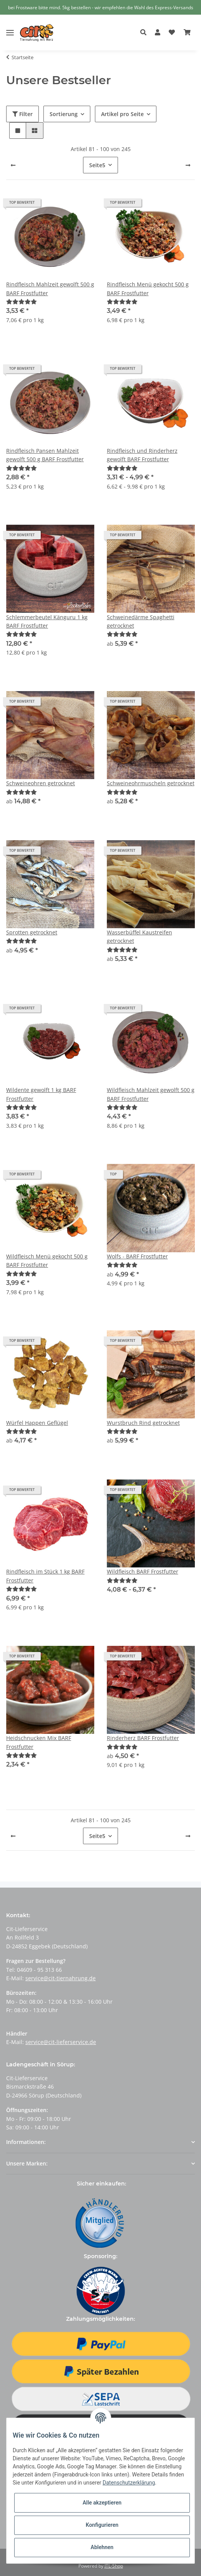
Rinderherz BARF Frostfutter (143, 1738)
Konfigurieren (102, 2525)
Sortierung (64, 114)
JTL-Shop (114, 2566)
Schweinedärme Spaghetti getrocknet (140, 621)
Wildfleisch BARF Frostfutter (142, 1571)
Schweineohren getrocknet (40, 783)
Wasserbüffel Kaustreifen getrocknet (139, 936)
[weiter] (188, 165)
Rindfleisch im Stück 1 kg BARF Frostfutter (45, 1576)
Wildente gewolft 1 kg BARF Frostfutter (41, 1094)
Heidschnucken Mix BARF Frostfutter (38, 1742)
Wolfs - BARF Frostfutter (137, 1256)
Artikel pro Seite (122, 114)
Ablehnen (102, 2547)
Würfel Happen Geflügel (37, 1422)
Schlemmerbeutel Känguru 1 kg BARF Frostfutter (47, 621)
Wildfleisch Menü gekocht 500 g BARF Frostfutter (47, 1260)
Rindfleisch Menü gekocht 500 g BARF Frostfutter (148, 288)
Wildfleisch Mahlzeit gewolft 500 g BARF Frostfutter (150, 1094)
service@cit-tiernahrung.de (60, 1978)
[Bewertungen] (21, 301)
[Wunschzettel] (171, 33)
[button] (145, 33)
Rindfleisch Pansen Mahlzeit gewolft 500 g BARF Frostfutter (45, 455)
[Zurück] (13, 165)
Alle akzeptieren (102, 2503)
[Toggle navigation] (10, 26)
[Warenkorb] (187, 33)
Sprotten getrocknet (31, 932)
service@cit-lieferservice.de (60, 2042)
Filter (22, 114)
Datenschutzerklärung (129, 2483)
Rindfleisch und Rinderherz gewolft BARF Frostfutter (142, 455)
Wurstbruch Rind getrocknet (143, 1422)
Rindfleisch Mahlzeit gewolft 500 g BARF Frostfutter (50, 288)
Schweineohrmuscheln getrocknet (150, 783)
